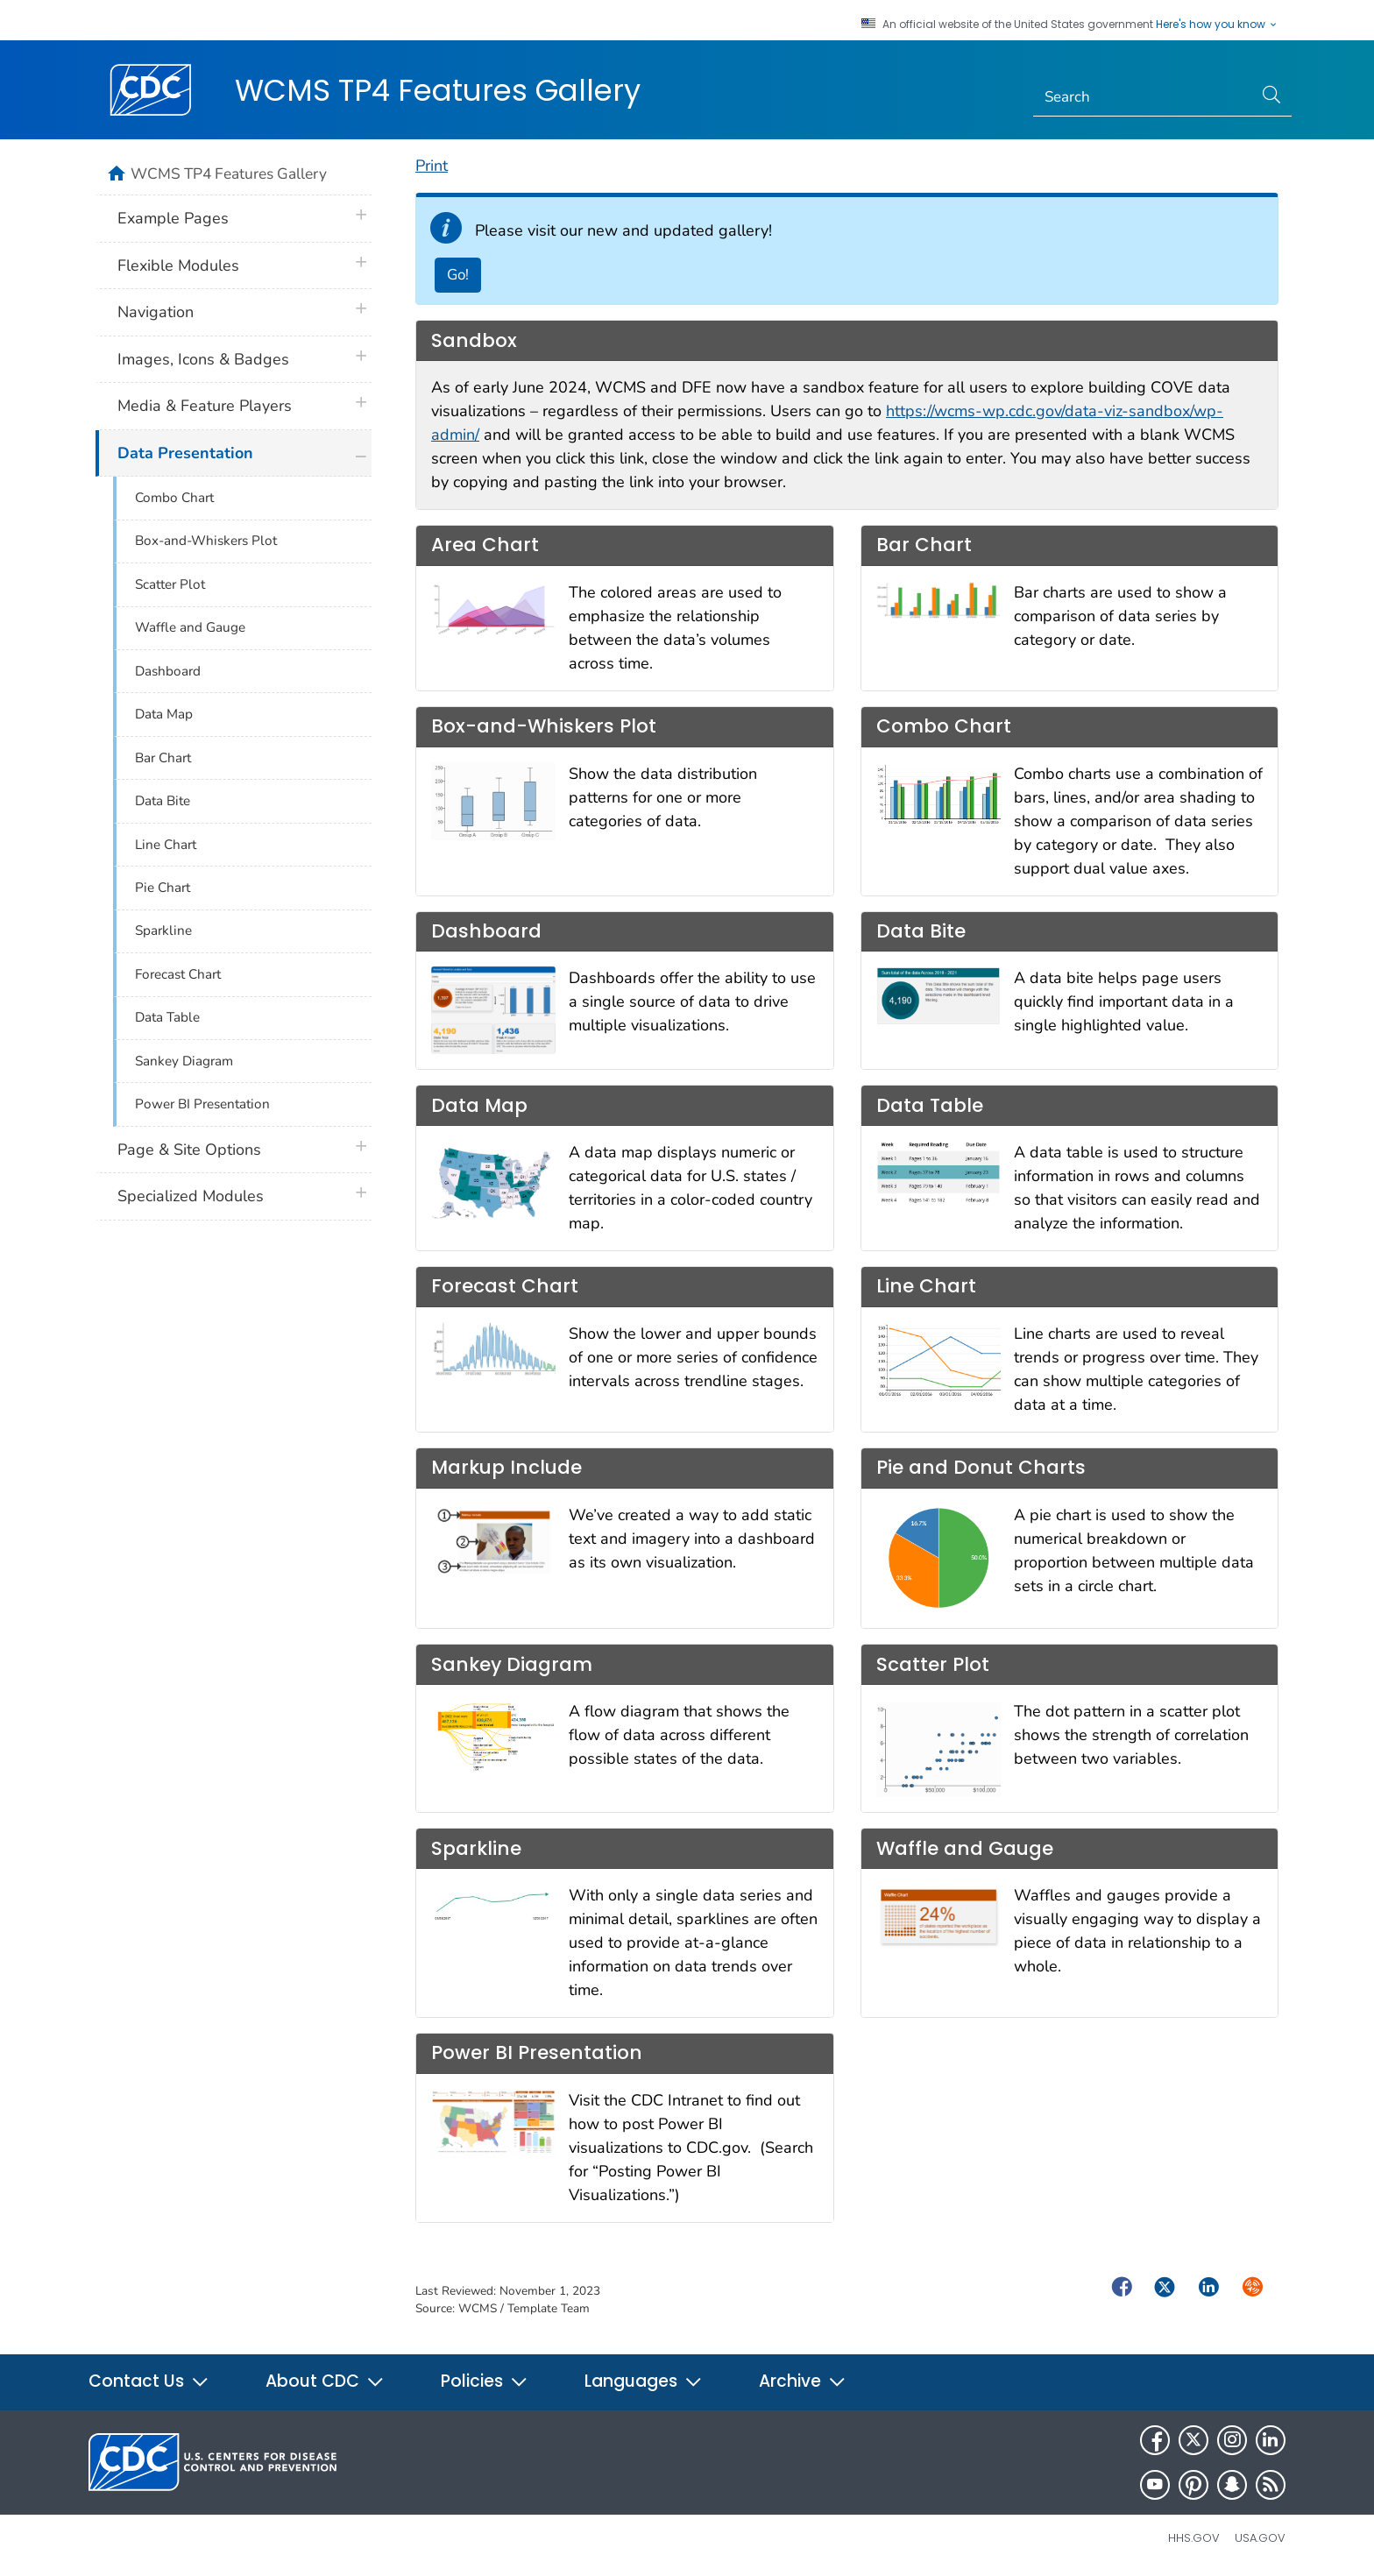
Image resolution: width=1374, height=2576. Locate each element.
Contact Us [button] (149, 2381)
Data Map (164, 714)
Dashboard (168, 671)
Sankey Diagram (184, 1061)
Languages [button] (643, 2381)
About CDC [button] (325, 2381)
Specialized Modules (190, 1196)
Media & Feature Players (204, 405)
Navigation (155, 311)
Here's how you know (1217, 24)
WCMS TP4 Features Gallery (438, 90)
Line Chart (165, 844)
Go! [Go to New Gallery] (458, 275)
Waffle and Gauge (190, 627)
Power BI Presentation (202, 1104)
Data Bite (162, 801)
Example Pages (173, 218)
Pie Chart (162, 887)
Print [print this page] (431, 165)
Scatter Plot (170, 584)
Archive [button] (802, 2381)
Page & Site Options (189, 1149)
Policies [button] (484, 2381)
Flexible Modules (178, 265)
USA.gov (1260, 2538)
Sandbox (474, 340)
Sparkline (163, 930)
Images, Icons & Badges (203, 359)
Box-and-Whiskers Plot (206, 540)
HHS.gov (1194, 2538)
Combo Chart (174, 497)
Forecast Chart (178, 974)
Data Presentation (185, 453)
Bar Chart (163, 758)
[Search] (1143, 97)
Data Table (167, 1017)
